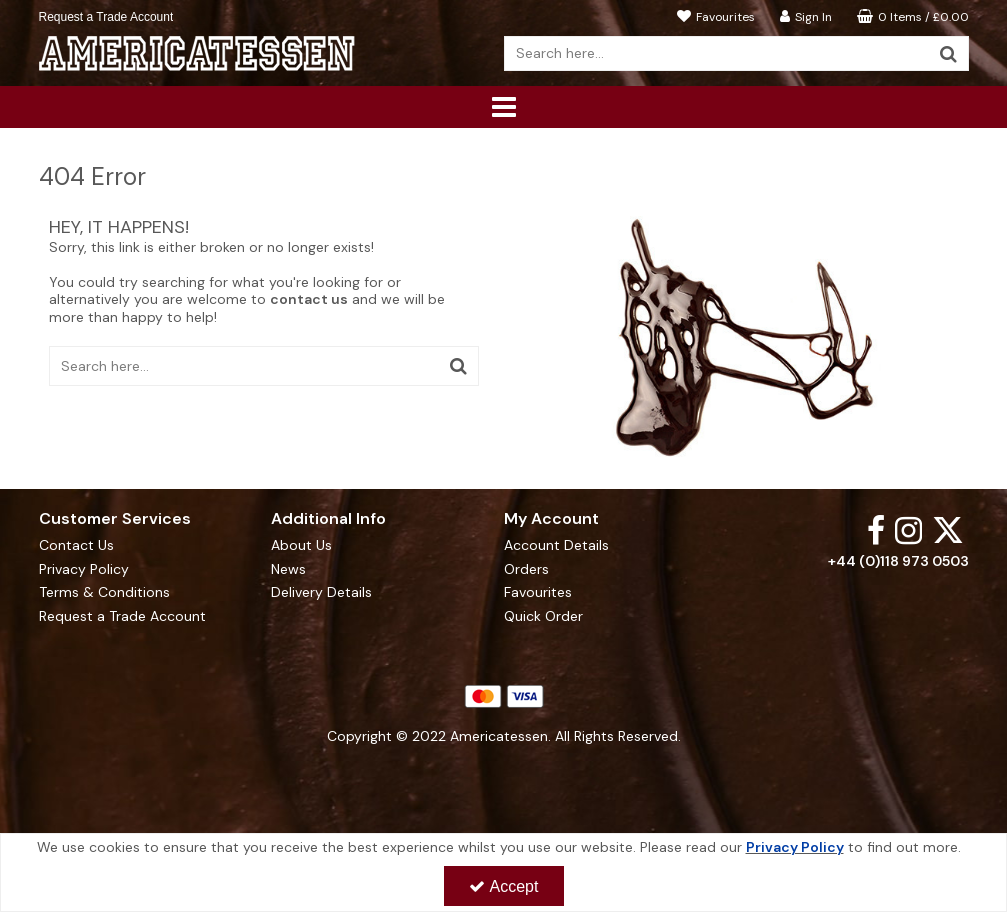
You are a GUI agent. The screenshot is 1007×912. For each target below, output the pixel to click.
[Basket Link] (910, 16)
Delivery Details (321, 592)
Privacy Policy (84, 569)
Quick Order (543, 616)
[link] (876, 529)
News (288, 569)
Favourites (538, 592)
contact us (309, 299)
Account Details (556, 545)
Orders (526, 569)
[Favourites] (713, 16)
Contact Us (76, 545)
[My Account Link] (803, 16)
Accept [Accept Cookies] (504, 886)
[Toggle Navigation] (504, 107)
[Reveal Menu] (504, 107)
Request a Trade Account (106, 17)
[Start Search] (949, 53)
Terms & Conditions (104, 592)
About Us (301, 545)
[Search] (717, 53)
